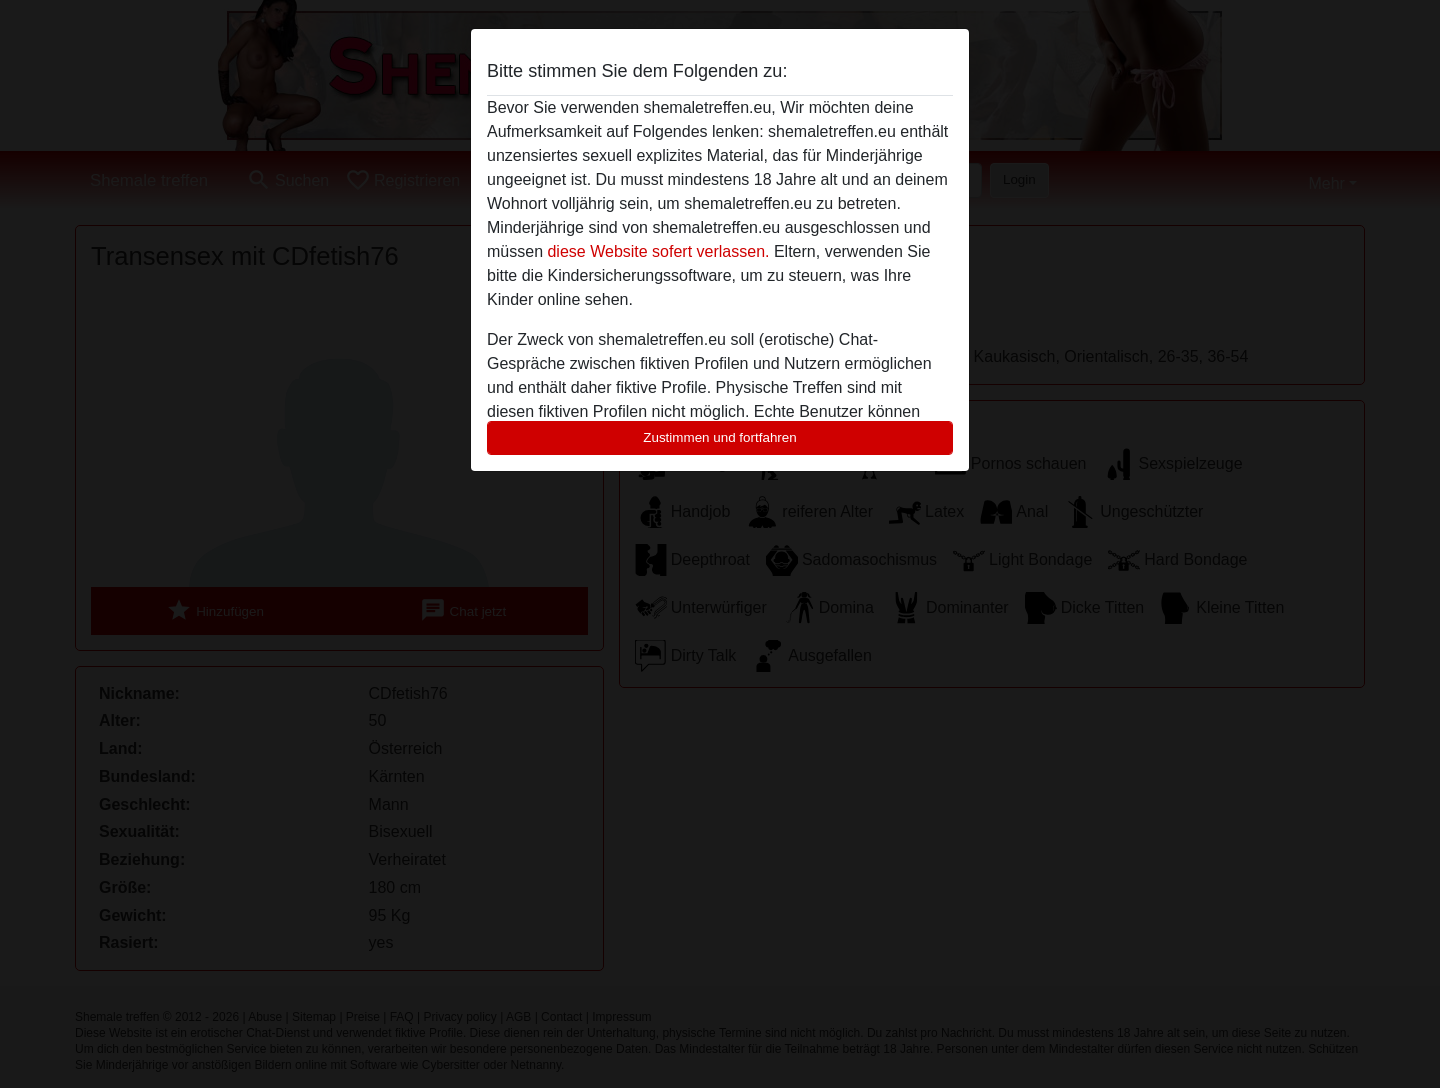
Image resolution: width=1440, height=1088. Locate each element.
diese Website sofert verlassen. (658, 251)
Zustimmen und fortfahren (720, 437)
